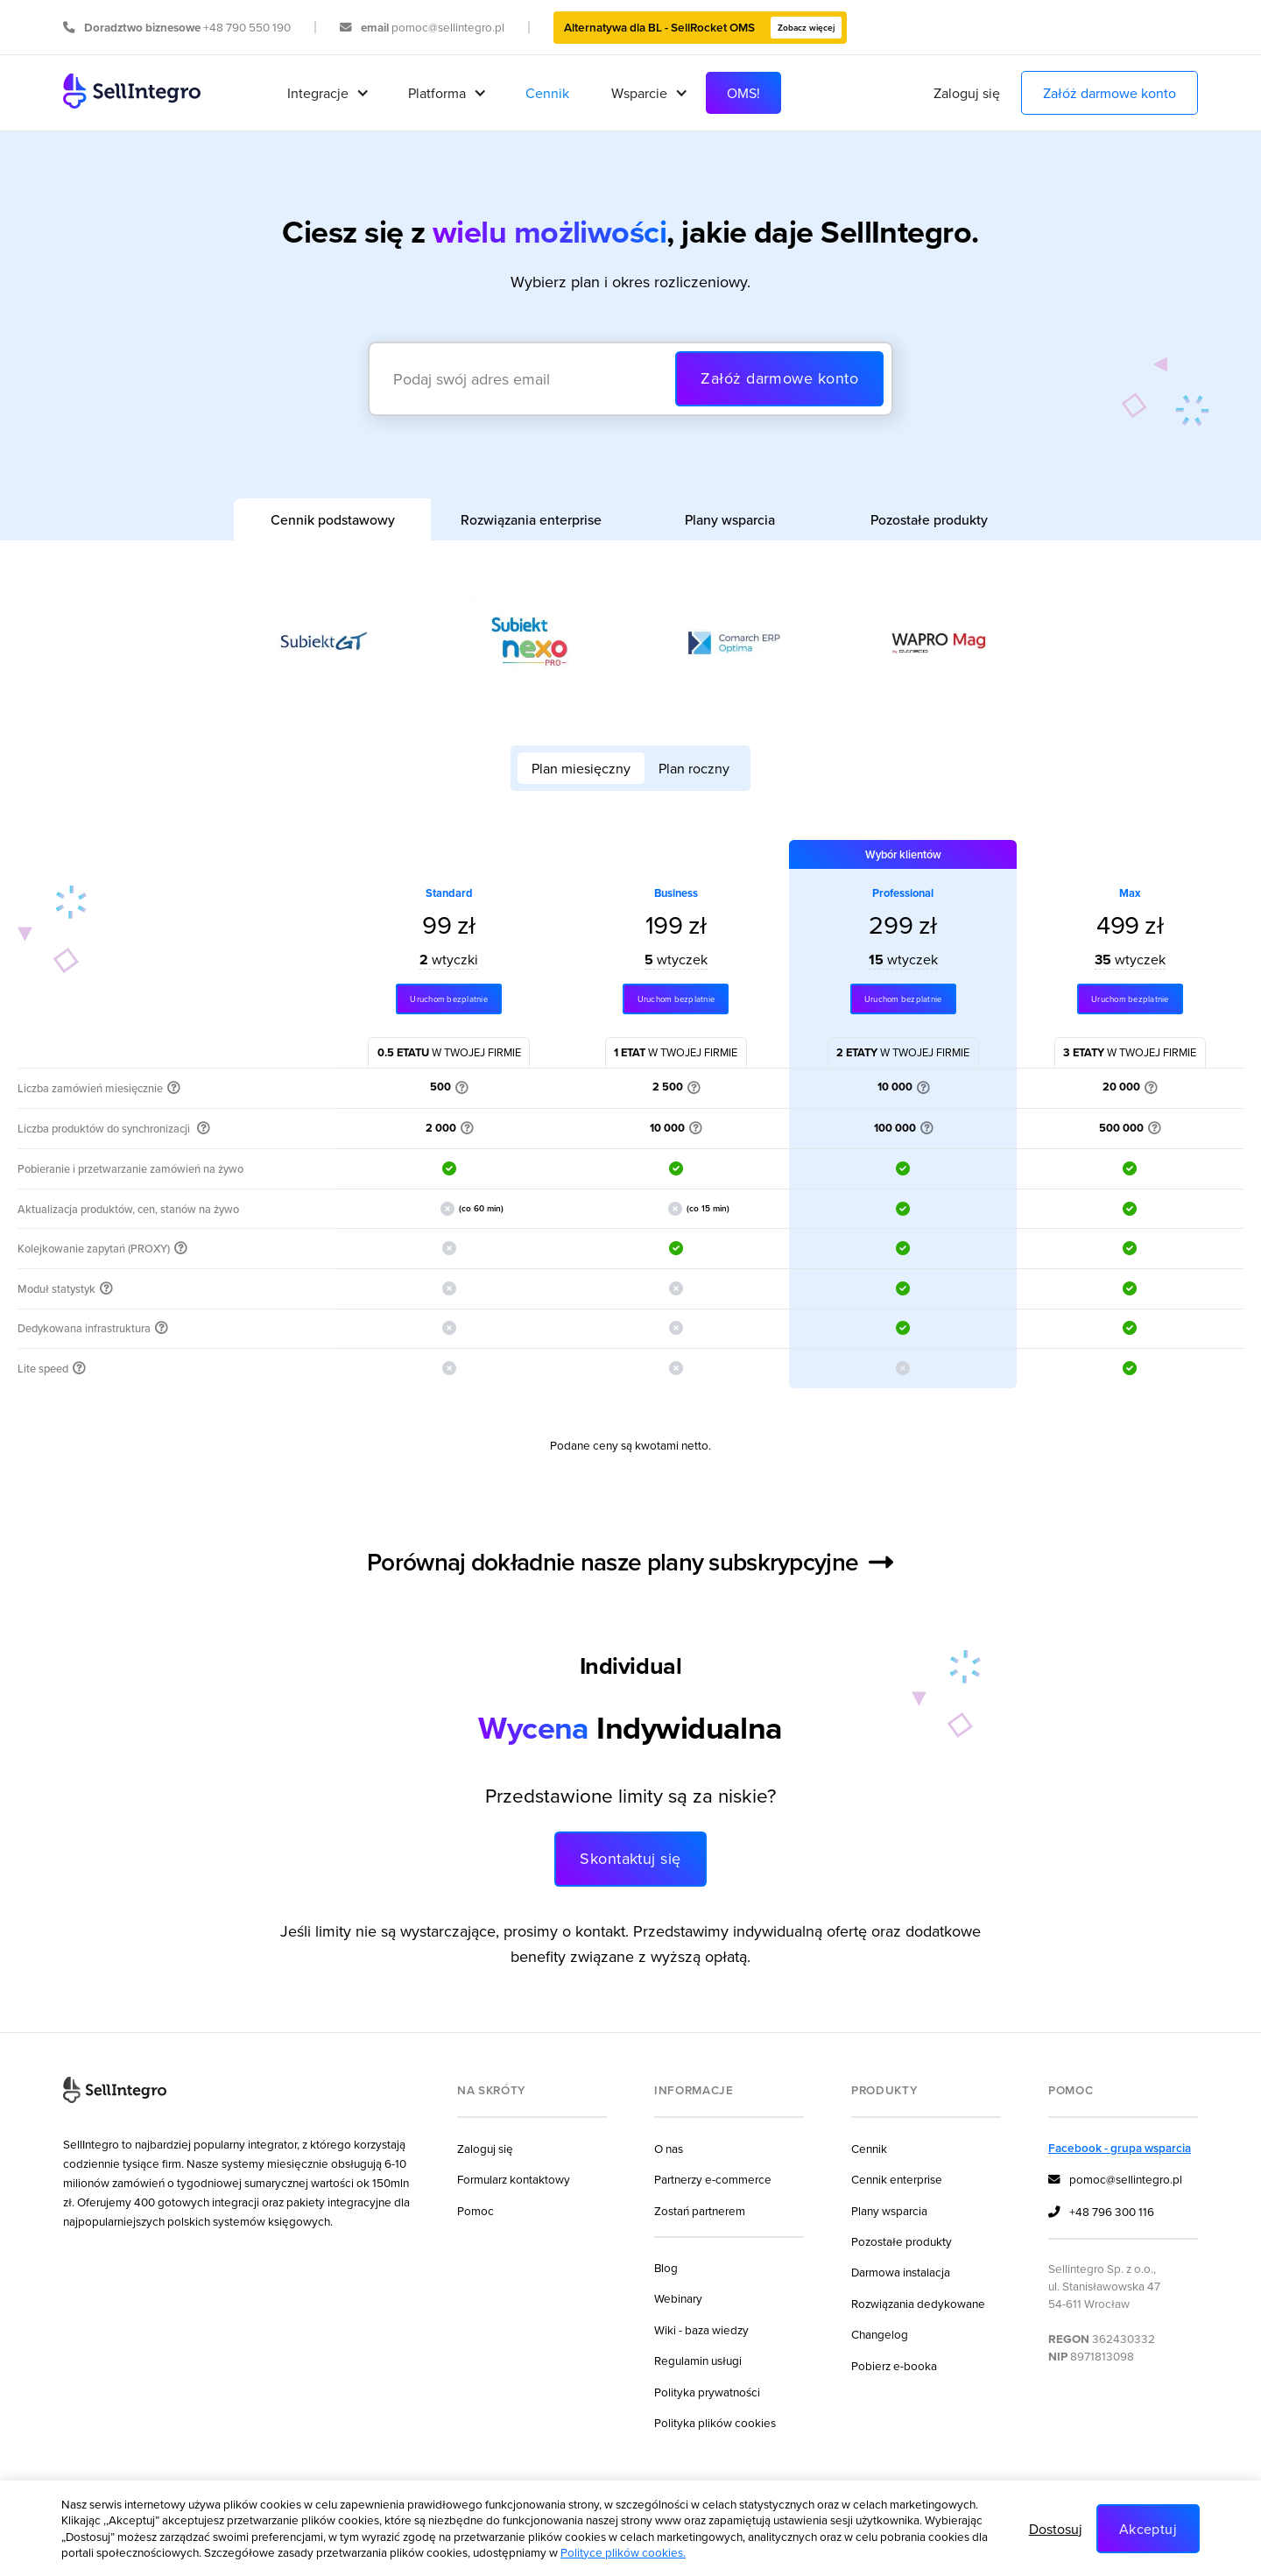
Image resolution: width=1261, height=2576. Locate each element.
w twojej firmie (449, 1052)
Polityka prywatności (707, 2391)
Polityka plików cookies (715, 2422)
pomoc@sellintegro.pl (1115, 2180)
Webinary (678, 2298)
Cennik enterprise (896, 2178)
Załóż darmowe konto (1109, 92)
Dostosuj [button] (1055, 2528)
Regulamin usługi (698, 2360)
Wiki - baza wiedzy (701, 2329)
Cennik (547, 92)
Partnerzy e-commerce (712, 2178)
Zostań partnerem (699, 2210)
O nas (668, 2148)
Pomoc (475, 2210)
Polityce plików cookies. (623, 2552)
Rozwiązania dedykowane (918, 2303)
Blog (666, 2267)
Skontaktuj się (630, 1858)
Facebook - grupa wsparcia (1119, 2147)
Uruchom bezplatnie (448, 999)
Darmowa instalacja (900, 2271)
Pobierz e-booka (894, 2365)
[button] (326, 93)
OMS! (743, 92)
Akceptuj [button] (1148, 2528)
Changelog (879, 2333)
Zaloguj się (966, 92)
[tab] (332, 519)
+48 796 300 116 (1101, 2212)
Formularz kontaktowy (513, 2178)
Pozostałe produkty (901, 2241)
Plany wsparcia (889, 2210)
